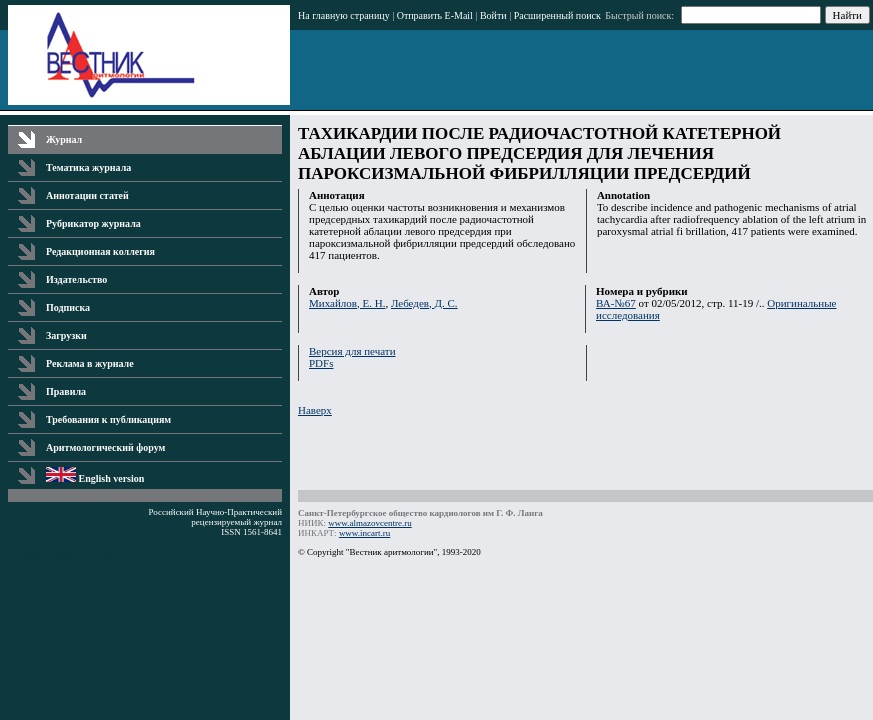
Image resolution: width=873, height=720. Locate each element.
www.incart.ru (364, 533)
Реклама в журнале (90, 363)
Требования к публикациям (108, 419)
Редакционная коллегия (100, 251)
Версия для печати (352, 351)
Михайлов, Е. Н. (347, 303)
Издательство (76, 279)
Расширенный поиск (557, 15)
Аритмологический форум (105, 447)
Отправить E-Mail (435, 15)
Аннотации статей (87, 195)
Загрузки (66, 335)
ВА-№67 (616, 303)
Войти (493, 15)
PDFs (321, 363)
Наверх (315, 410)
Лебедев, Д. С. (424, 303)
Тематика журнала (88, 167)
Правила (66, 391)
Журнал (64, 139)
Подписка (68, 307)
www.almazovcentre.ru (369, 523)
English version (95, 478)
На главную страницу (344, 15)
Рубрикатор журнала (93, 223)
